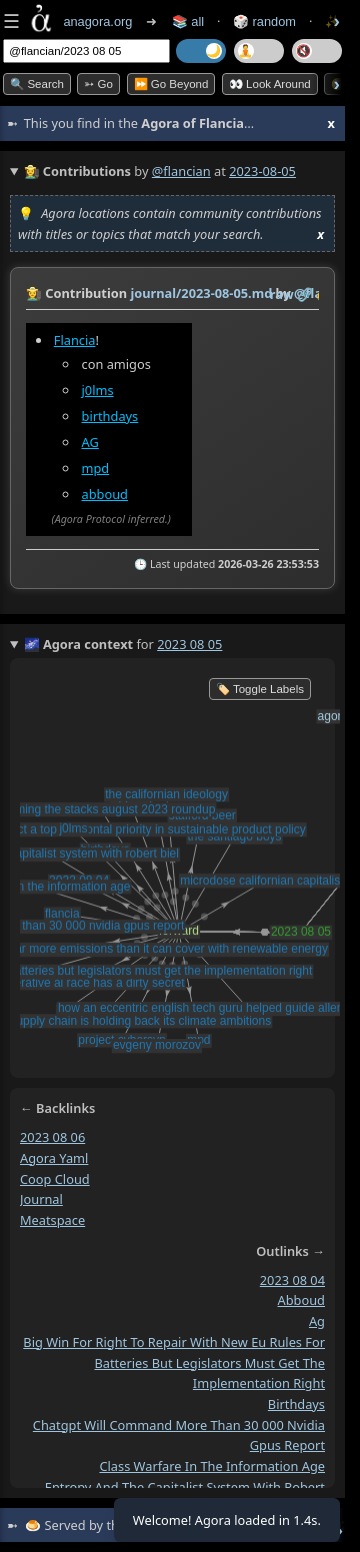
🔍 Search (37, 84)
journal (41, 1199)
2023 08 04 (292, 1279)
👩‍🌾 (34, 293)
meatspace (52, 1220)
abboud (105, 494)
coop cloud (55, 1178)
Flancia (75, 340)
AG (90, 442)
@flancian (181, 171)
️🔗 (305, 294)
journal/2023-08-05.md (201, 293)
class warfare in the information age (212, 1466)
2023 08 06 (52, 1137)
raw (282, 294)
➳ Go (98, 84)
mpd (96, 468)
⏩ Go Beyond (171, 84)
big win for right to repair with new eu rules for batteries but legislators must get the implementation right (174, 1361)
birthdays (110, 416)
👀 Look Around (270, 84)
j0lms (98, 390)
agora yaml (54, 1157)
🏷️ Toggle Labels (260, 689)
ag (317, 1321)
